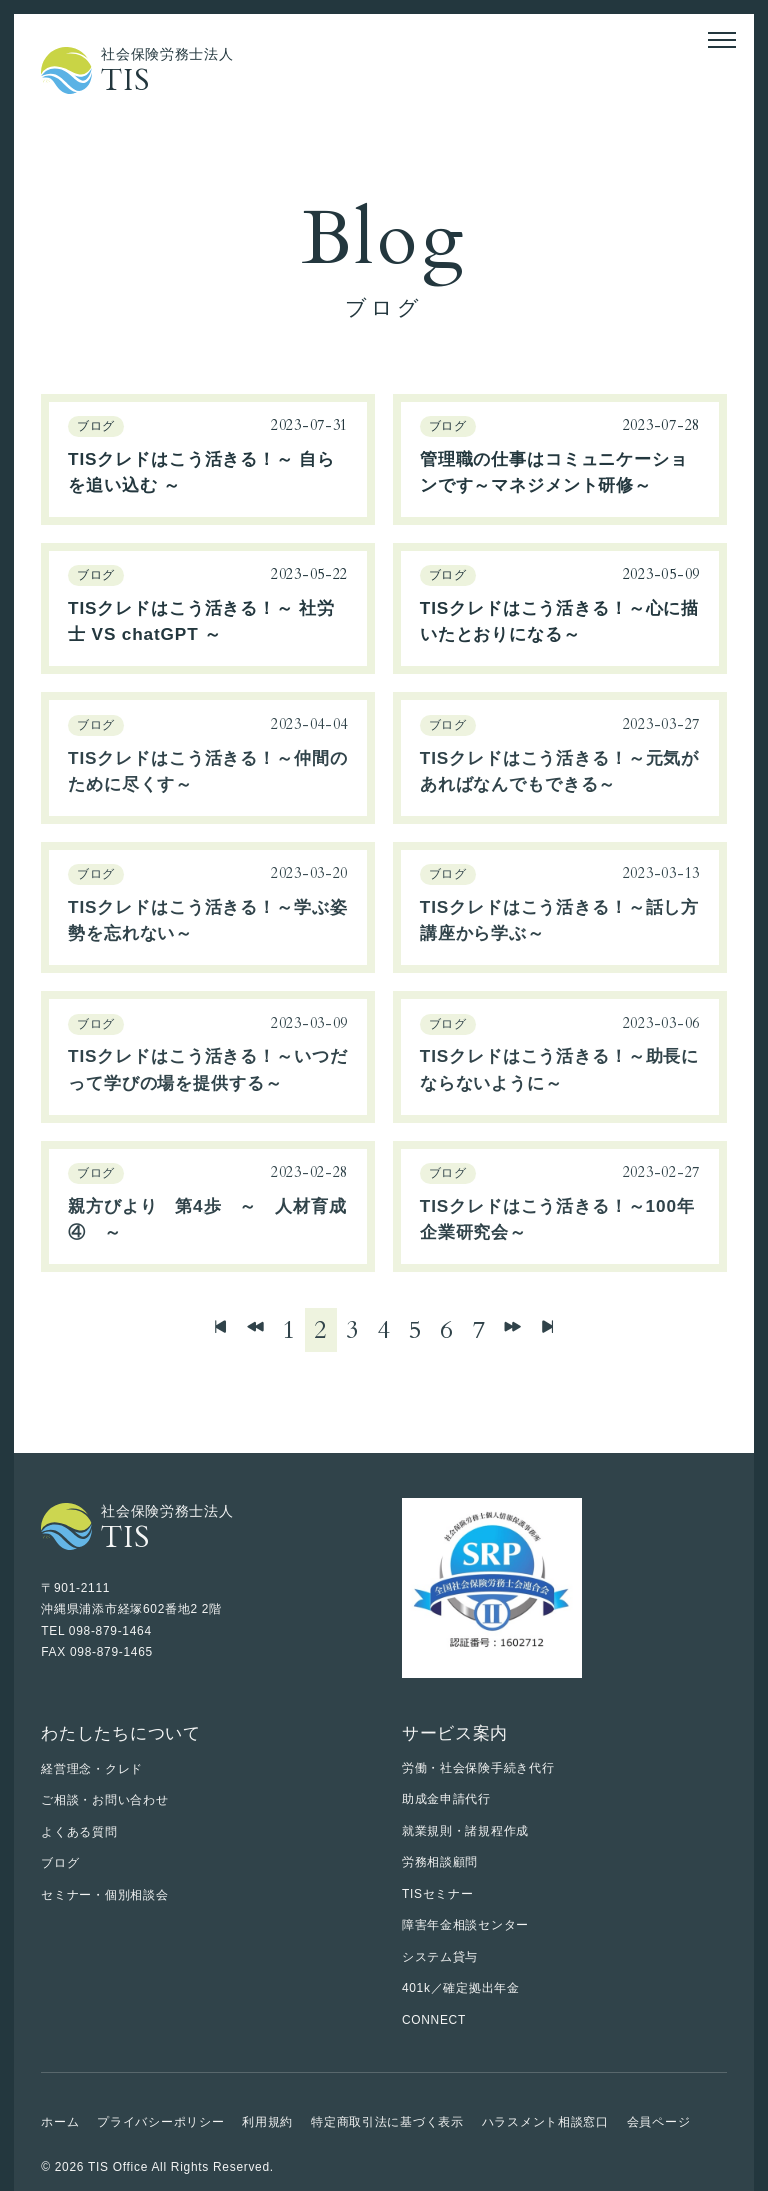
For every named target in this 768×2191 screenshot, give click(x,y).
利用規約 (267, 2122)
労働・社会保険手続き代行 (478, 1768)
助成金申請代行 (446, 1799)
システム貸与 (440, 1957)
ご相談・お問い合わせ (104, 1800)
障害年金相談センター (465, 1925)
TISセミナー (438, 1894)
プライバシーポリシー (160, 2122)
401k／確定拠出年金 (461, 1988)
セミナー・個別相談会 (104, 1895)
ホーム (60, 2122)
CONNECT (434, 2020)
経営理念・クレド (92, 1769)
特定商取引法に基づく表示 (387, 2122)
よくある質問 (79, 1832)
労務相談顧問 (440, 1862)
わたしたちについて (120, 1733)
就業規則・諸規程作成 (465, 1831)
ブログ (60, 1863)
